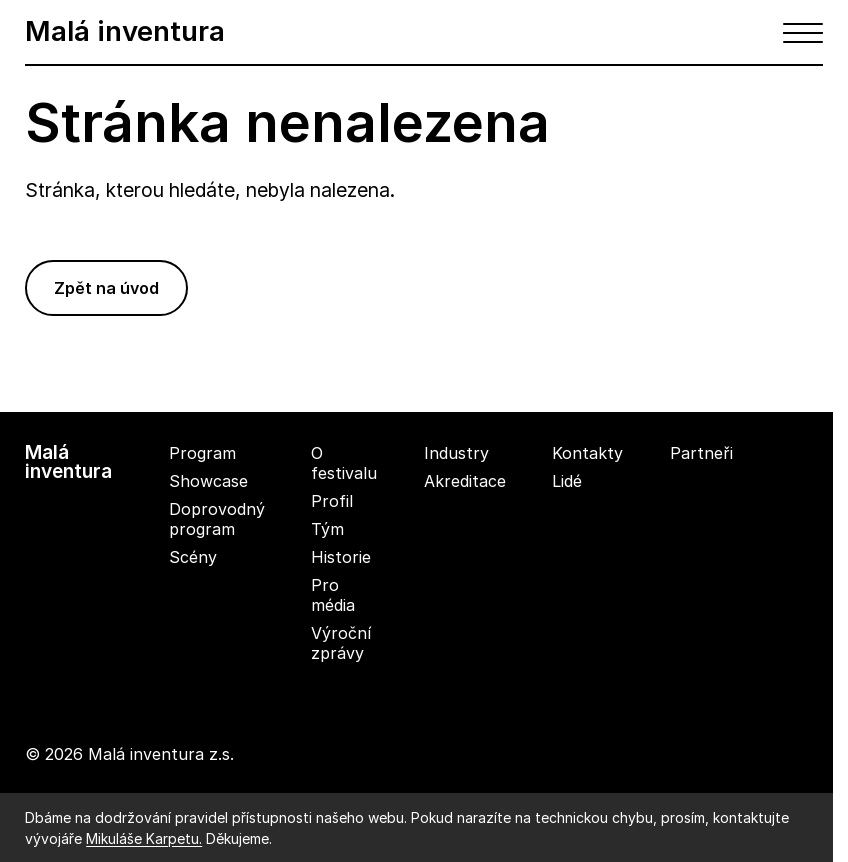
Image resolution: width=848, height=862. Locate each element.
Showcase (208, 481)
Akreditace (465, 481)
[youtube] (831, 490)
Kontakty (587, 453)
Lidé (567, 481)
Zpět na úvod (106, 288)
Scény (193, 557)
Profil (332, 501)
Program (202, 453)
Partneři (701, 453)
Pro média (333, 595)
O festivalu (344, 463)
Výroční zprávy (341, 643)
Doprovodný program (217, 519)
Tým (327, 529)
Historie (341, 557)
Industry (456, 453)
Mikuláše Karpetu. (144, 838)
